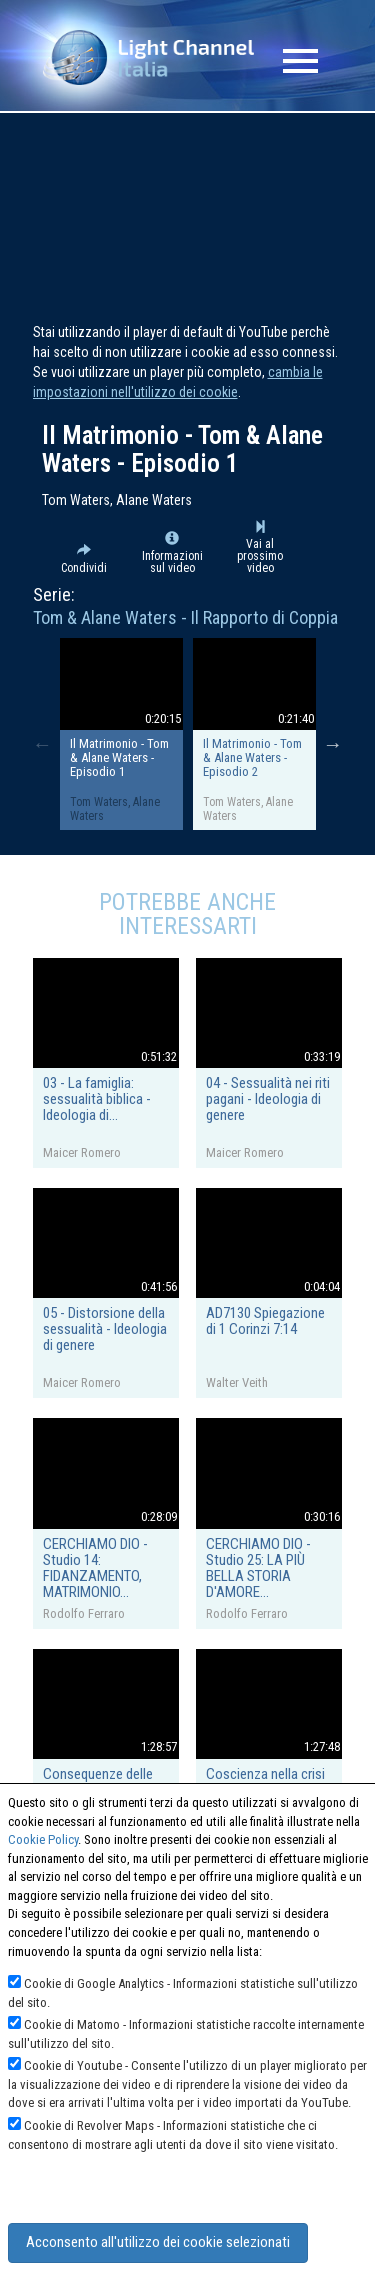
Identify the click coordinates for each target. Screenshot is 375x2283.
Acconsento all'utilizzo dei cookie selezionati (158, 2242)
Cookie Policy (43, 1839)
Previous (42, 744)
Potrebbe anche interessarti (187, 914)
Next (333, 744)
